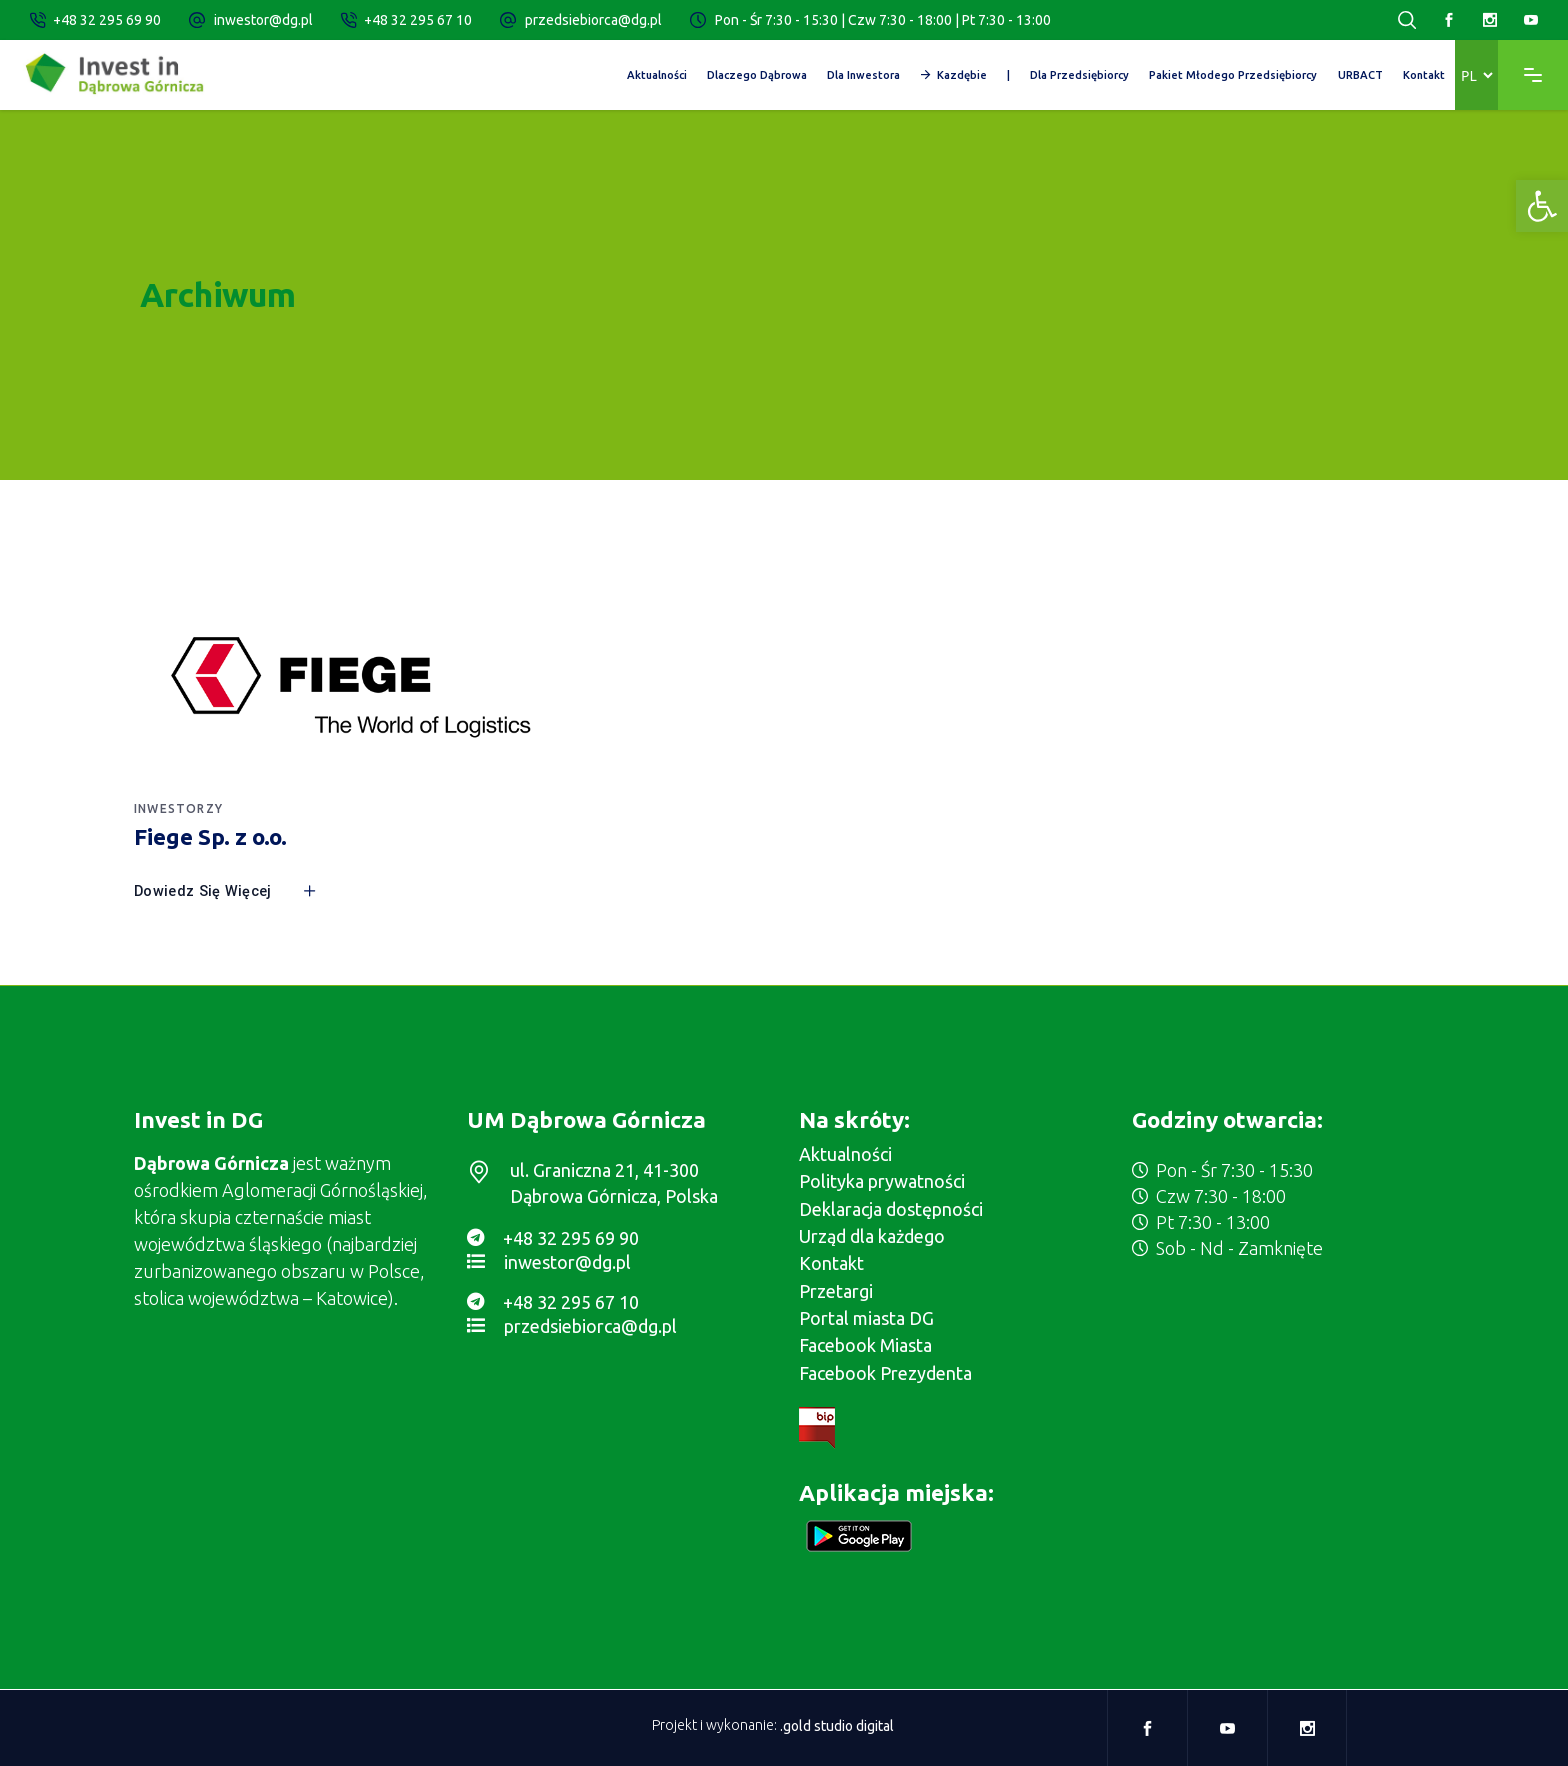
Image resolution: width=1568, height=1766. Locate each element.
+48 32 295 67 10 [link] (418, 20)
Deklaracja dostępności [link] (891, 1209)
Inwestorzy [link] (178, 808)
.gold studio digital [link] (837, 1725)
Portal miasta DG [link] (866, 1318)
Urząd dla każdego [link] (872, 1236)
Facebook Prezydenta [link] (885, 1373)
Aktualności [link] (845, 1154)
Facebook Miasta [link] (865, 1345)
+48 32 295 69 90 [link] (107, 20)
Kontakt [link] (831, 1263)
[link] (1542, 206)
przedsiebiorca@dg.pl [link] (593, 20)
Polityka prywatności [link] (882, 1181)
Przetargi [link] (836, 1291)
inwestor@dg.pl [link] (263, 20)
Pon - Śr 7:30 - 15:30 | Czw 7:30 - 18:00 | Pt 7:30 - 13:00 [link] (883, 20)
